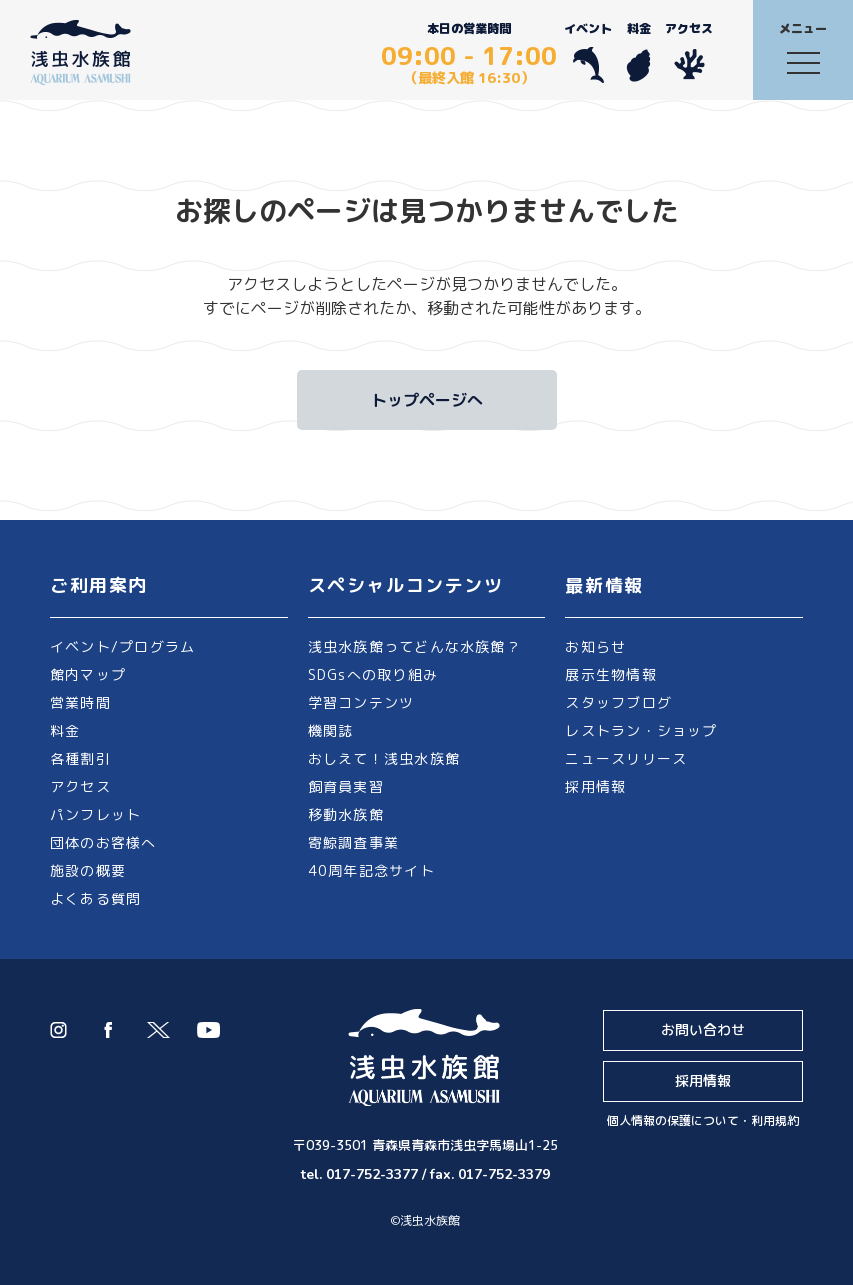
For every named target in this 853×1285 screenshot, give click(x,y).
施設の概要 (88, 870)
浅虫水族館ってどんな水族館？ (414, 646)
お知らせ (595, 646)
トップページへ (427, 400)
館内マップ (88, 674)
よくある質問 (95, 898)
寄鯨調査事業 (353, 842)
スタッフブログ (618, 702)
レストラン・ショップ (641, 730)
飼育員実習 (346, 786)
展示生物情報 (610, 674)
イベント (588, 51)
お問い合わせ (703, 1029)
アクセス (689, 51)
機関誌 (331, 730)
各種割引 (80, 758)
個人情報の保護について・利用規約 (703, 1120)
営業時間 (80, 702)
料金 (638, 51)
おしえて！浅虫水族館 (384, 758)
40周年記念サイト (371, 870)
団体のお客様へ (103, 842)
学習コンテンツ (361, 702)
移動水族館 (346, 814)
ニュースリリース (626, 758)
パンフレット (95, 814)
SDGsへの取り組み (373, 674)
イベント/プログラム (122, 646)
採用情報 (595, 786)
